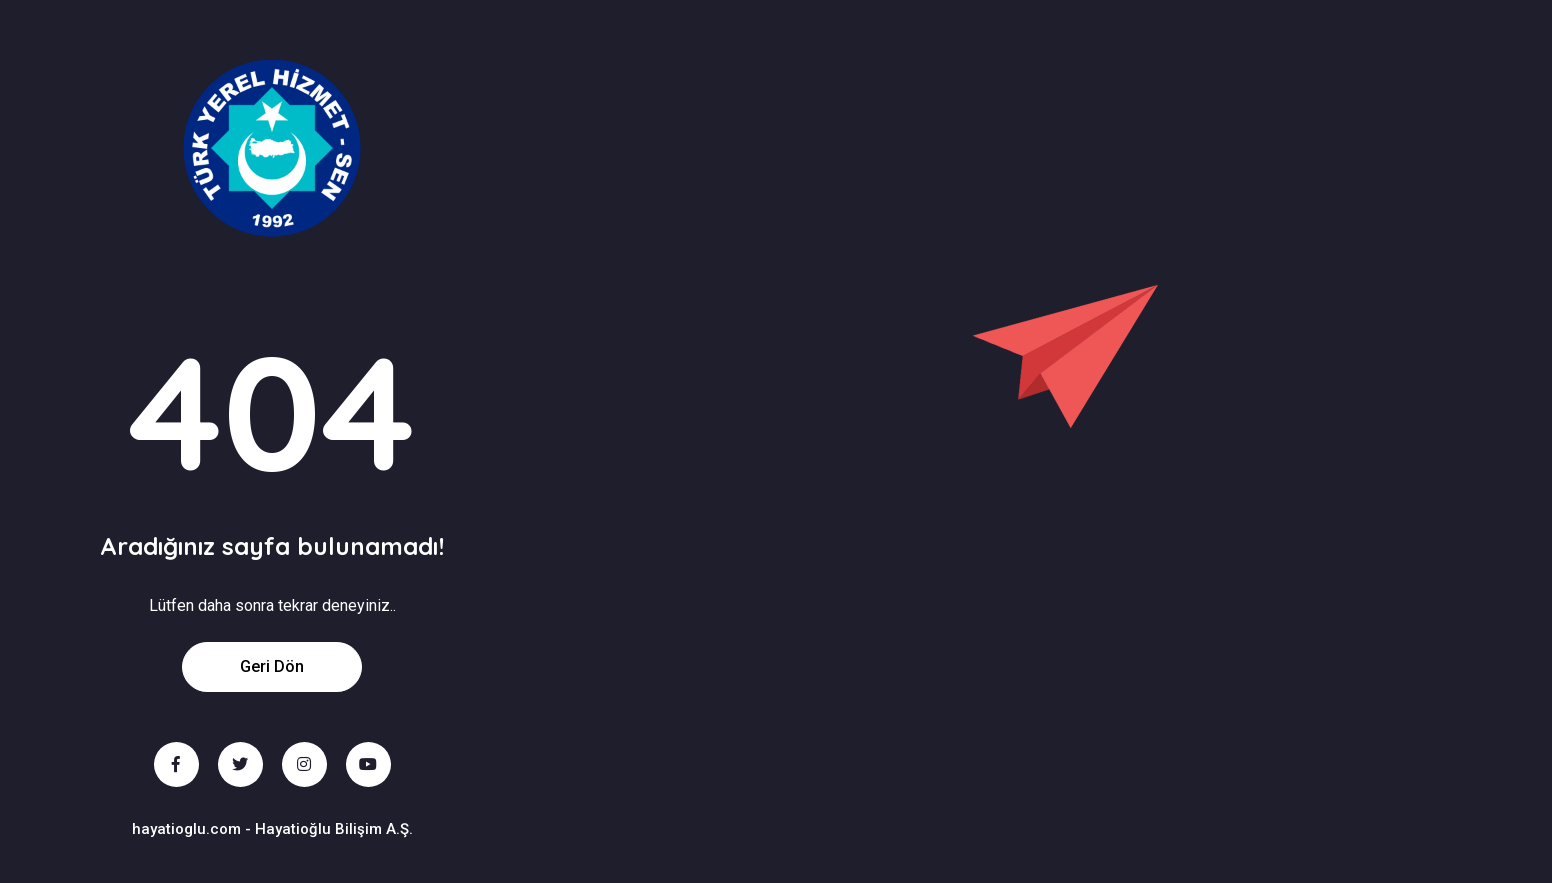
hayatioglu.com (186, 829)
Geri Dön (272, 666)
